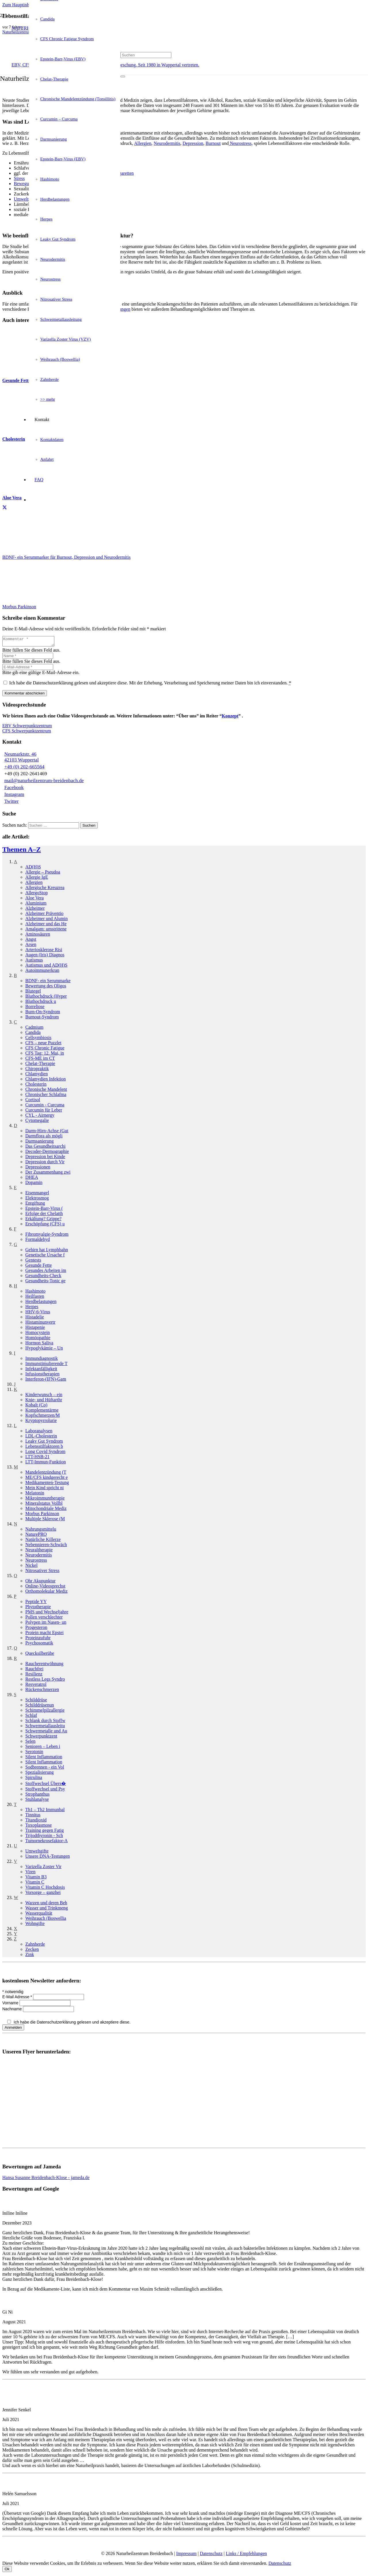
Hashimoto (35, 1292)
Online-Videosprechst (45, 1587)
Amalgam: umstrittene (46, 930)
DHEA (31, 1178)
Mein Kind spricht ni (44, 1489)
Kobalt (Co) (36, 1406)
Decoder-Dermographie (47, 1153)
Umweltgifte (37, 1852)
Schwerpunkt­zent (41, 1737)
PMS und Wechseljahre (46, 1613)
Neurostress (36, 1561)
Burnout (213, 143)
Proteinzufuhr (38, 1639)
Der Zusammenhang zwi (47, 1173)
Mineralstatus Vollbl (44, 1504)
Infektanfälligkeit (41, 1370)
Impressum (186, 2555)
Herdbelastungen (40, 1303)
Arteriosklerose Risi (43, 951)
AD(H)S (33, 868)
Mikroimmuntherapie (45, 1499)
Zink (29, 1956)
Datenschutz (211, 2555)
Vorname (11, 2004)
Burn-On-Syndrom (42, 1013)
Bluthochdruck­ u (40, 1003)
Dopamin (34, 1184)
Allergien (142, 143)
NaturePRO (36, 1535)
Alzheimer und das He (46, 925)
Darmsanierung (39, 1142)
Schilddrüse (36, 1701)
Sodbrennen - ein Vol (44, 1768)
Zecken (32, 1951)
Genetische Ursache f (45, 1256)
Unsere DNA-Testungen (47, 1857)
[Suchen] (145, 55)
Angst (30, 940)
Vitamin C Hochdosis (45, 1888)
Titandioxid (36, 1821)
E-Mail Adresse (17, 1998)
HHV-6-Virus (37, 1313)
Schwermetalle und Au (46, 1732)
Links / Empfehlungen (246, 2555)
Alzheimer (35, 909)
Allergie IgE (36, 878)
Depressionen (37, 1168)
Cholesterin (36, 1085)
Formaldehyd (37, 1241)
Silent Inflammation (43, 1758)
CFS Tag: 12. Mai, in (44, 1054)
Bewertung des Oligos (45, 987)
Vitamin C (34, 1883)
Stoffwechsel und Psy (45, 1790)
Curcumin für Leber (43, 1111)
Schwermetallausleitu (45, 1727)
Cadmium (34, 1028)
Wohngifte (35, 1925)
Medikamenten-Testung (47, 1484)
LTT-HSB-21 (37, 1458)
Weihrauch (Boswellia (45, 1919)
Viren (30, 1873)
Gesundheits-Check (43, 1277)
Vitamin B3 (36, 1878)
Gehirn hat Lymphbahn (46, 1251)
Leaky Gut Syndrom (44, 1442)
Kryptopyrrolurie (41, 1422)
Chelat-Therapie (40, 1065)
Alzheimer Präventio (44, 915)
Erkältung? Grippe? (43, 1220)
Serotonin (34, 1753)
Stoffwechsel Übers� (45, 1785)
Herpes (31, 1308)
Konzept (230, 717)
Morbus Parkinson (42, 1515)
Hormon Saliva (39, 1344)
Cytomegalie (37, 1122)
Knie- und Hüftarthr (43, 1401)
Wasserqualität (38, 1914)
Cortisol (32, 1101)
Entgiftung (35, 1204)
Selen (30, 1742)
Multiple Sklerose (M (45, 1520)
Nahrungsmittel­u (40, 1530)
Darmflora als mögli (44, 1137)
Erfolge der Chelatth (44, 1215)
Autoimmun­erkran (42, 972)
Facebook (14, 789)
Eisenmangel (37, 1194)
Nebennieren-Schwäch (46, 1546)
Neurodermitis (167, 143)
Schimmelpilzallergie (45, 1711)
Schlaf (31, 1717)
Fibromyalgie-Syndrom (46, 1235)
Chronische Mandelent (46, 1091)
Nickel (31, 1567)
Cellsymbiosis (38, 1039)
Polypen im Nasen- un (45, 1623)
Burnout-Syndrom (42, 1018)
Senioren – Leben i (42, 1748)
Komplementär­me (42, 1411)
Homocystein (37, 1334)
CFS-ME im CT (40, 1059)
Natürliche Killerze (43, 1541)
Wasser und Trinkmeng (46, 1909)
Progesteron (36, 1629)
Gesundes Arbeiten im (45, 1272)
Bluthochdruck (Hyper (46, 997)
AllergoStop (36, 894)
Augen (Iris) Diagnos (44, 956)
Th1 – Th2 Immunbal (45, 1811)
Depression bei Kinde (45, 1158)
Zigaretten (124, 173)
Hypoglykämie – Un (44, 1349)
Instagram (14, 796)
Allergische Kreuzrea (44, 889)
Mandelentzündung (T (45, 1473)
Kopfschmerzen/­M (42, 1416)
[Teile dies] (4, 507)
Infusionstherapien (42, 1375)
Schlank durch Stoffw (45, 1722)
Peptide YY (36, 1603)
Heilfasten (34, 1297)
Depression (193, 143)
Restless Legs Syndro (45, 1680)
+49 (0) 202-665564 (24, 768)
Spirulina (33, 1779)
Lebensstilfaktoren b (44, 1448)
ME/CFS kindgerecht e (46, 1479)
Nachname (12, 2010)
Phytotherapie (38, 1608)
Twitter (11, 803)
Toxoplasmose (38, 1826)
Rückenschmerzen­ (42, 1691)
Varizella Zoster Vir (43, 1868)
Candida (33, 1034)
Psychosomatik (39, 1644)
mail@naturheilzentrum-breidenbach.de (44, 782)
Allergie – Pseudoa (42, 873)
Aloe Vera (34, 899)
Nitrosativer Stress (42, 1572)
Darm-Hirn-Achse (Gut (46, 1132)
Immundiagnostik (41, 1360)
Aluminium (36, 904)
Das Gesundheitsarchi (45, 1147)
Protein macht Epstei (44, 1634)
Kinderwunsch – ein (43, 1396)
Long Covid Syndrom (45, 1453)
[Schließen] (122, 85)
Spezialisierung (39, 1773)
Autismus (34, 961)
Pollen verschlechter (44, 1618)
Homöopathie (37, 1339)
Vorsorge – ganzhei (43, 1894)
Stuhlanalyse (37, 1800)
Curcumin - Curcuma (44, 1106)
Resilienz (34, 1675)
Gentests (33, 1261)
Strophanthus (37, 1795)
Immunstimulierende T (46, 1365)
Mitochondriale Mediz (46, 1510)
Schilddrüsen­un (39, 1706)
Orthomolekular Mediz (46, 1592)
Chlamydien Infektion (45, 1080)
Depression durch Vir (45, 1163)
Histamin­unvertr (40, 1323)
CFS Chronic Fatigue (44, 1049)
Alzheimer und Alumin (46, 920)
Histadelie (34, 1318)
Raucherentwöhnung (44, 1665)
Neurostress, (241, 143)
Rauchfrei (34, 1670)
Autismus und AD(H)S (46, 966)
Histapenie (35, 1329)
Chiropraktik (37, 1070)
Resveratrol (36, 1686)
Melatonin (34, 1494)
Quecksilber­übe (39, 1654)
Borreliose (35, 1008)
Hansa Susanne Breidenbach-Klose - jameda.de (45, 2179)
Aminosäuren (37, 935)
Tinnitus (33, 1816)
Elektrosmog (37, 1199)
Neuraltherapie (39, 1551)
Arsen (30, 946)
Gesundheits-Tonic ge (45, 1282)
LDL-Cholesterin (41, 1437)
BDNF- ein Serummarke (47, 982)
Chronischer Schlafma (45, 1096)
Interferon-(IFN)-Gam (45, 1380)
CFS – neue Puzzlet (43, 1044)
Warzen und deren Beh (46, 1904)
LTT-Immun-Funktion (45, 1463)
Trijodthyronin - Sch (44, 1837)
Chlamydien (36, 1075)
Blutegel (33, 992)
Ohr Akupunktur (40, 1582)
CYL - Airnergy (39, 1116)
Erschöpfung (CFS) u (45, 1225)
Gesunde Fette (38, 1266)
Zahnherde (35, 1945)
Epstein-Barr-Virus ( (44, 1210)
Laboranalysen (38, 1432)
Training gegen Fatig (44, 1832)
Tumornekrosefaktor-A (46, 1842)
